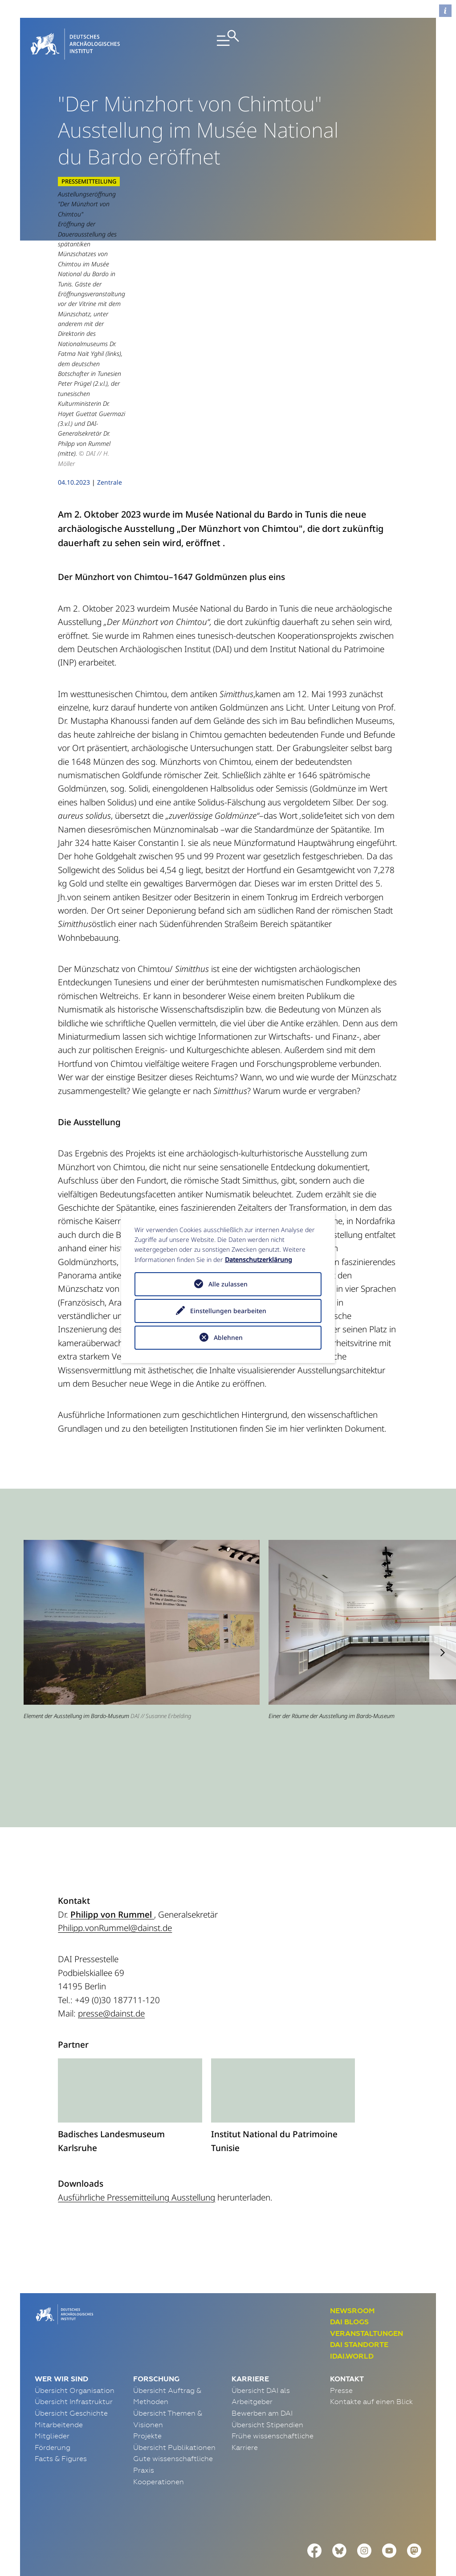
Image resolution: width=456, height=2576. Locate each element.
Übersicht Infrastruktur (74, 2350)
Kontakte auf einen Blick (371, 2350)
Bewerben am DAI (262, 2361)
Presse (341, 2338)
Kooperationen (158, 2429)
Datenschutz (108, 2532)
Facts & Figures (61, 2407)
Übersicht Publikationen (174, 2395)
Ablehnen (228, 1337)
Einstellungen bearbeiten (228, 1310)
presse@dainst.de (111, 1961)
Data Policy (401, 2532)
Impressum (54, 2532)
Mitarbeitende (59, 2372)
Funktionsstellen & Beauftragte (196, 2532)
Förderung (52, 2395)
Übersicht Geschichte (71, 2361)
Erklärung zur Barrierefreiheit (316, 2532)
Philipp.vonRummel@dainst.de (115, 1876)
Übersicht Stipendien (267, 2372)
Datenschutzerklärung (258, 1259)
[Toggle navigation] (228, 44)
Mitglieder (52, 2384)
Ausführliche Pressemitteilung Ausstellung (136, 2145)
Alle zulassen (228, 1284)
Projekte (147, 2384)
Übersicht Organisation (74, 2338)
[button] (442, 1600)
